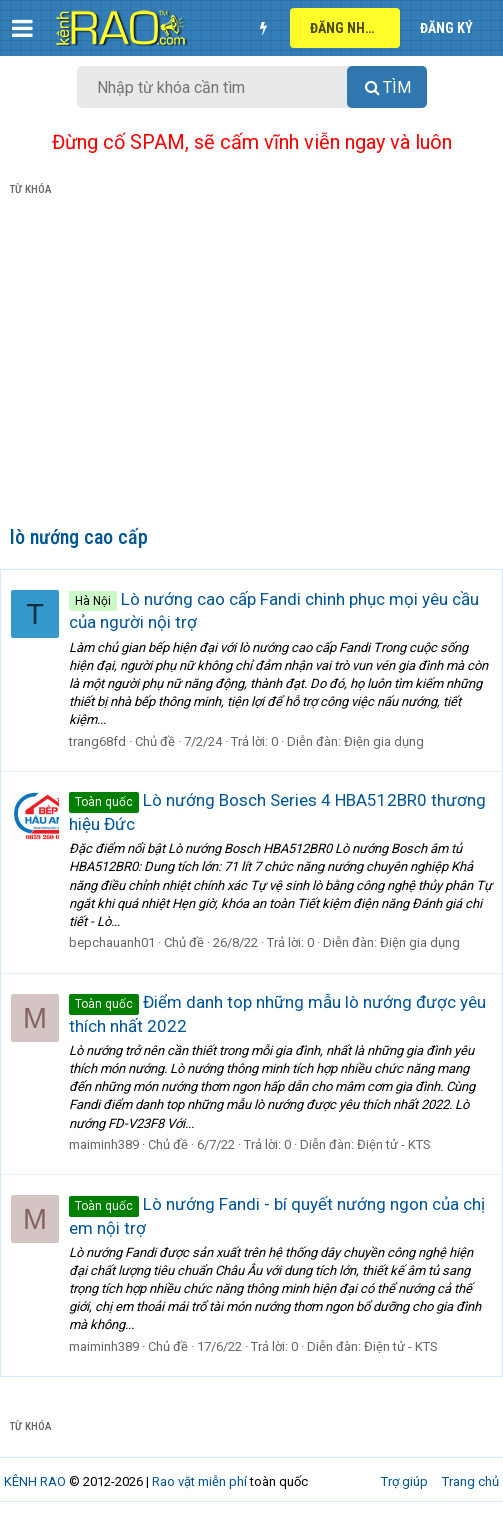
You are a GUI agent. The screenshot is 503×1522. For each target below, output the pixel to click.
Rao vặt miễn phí (199, 1481)
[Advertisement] (251, 365)
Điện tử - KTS (394, 1144)
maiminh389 (104, 1144)
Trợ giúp (404, 1481)
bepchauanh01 (112, 942)
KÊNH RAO (35, 1481)
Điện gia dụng (384, 741)
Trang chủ (470, 1481)
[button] (22, 28)
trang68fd (97, 741)
